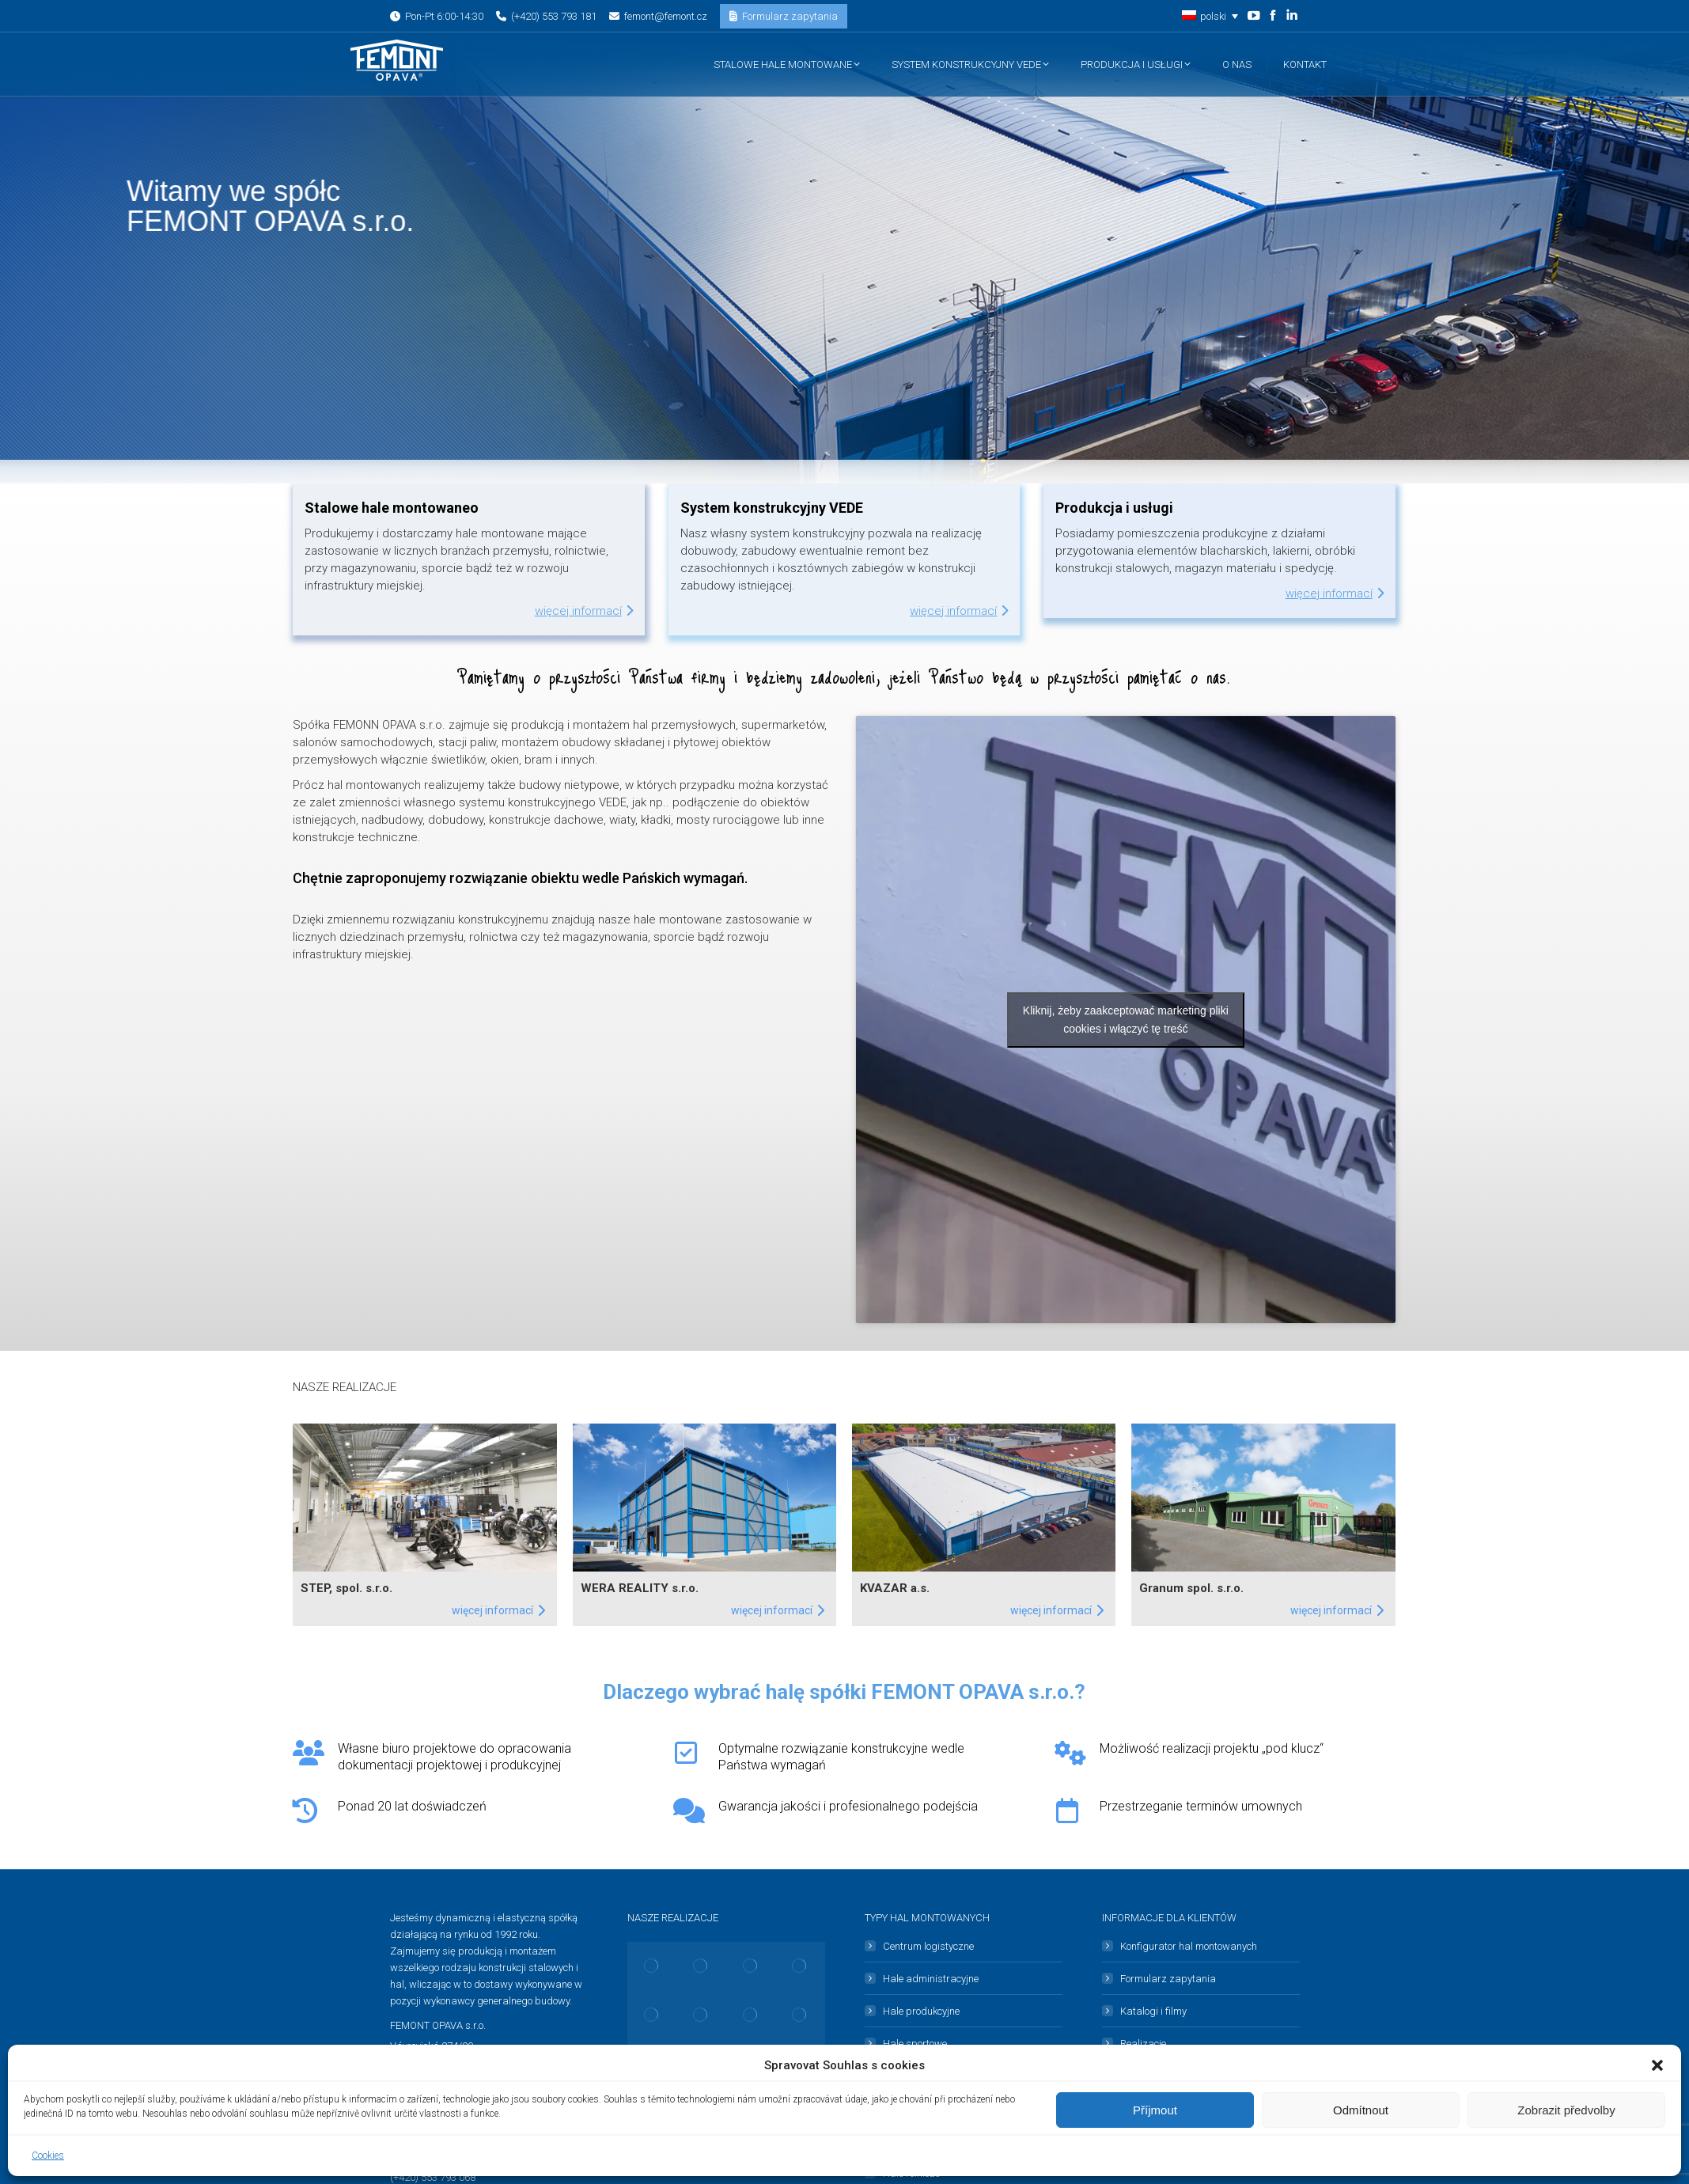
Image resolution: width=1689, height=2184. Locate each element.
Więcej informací (584, 611)
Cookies (48, 2155)
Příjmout (1155, 2110)
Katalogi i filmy (1153, 2011)
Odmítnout (1360, 2110)
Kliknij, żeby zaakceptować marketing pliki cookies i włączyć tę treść (1126, 1019)
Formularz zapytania (1168, 1979)
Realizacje (1143, 2043)
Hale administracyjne (931, 1979)
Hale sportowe (915, 2043)
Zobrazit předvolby (1566, 2110)
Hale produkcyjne (921, 2011)
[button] (1657, 2065)
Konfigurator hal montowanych (1188, 1946)
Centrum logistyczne (928, 1946)
